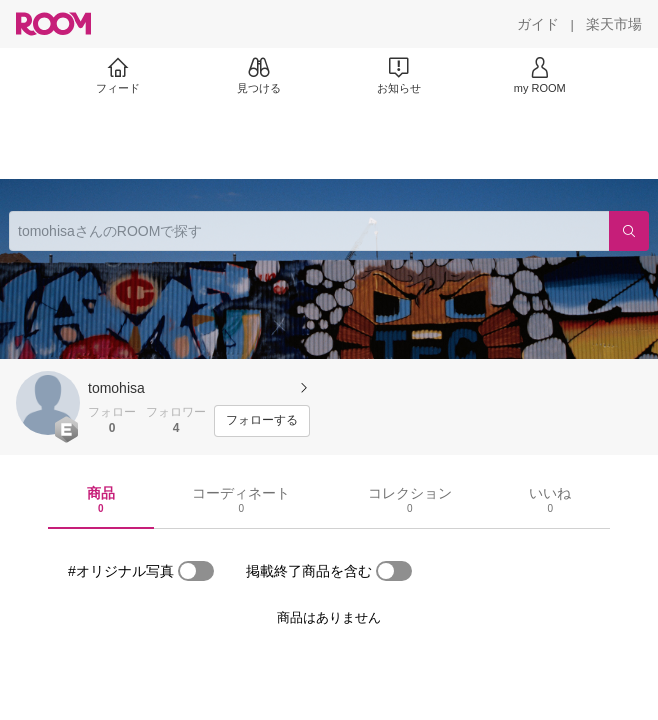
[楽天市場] (614, 24)
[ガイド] (538, 24)
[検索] (629, 231)
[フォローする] (262, 421)
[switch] (196, 571)
